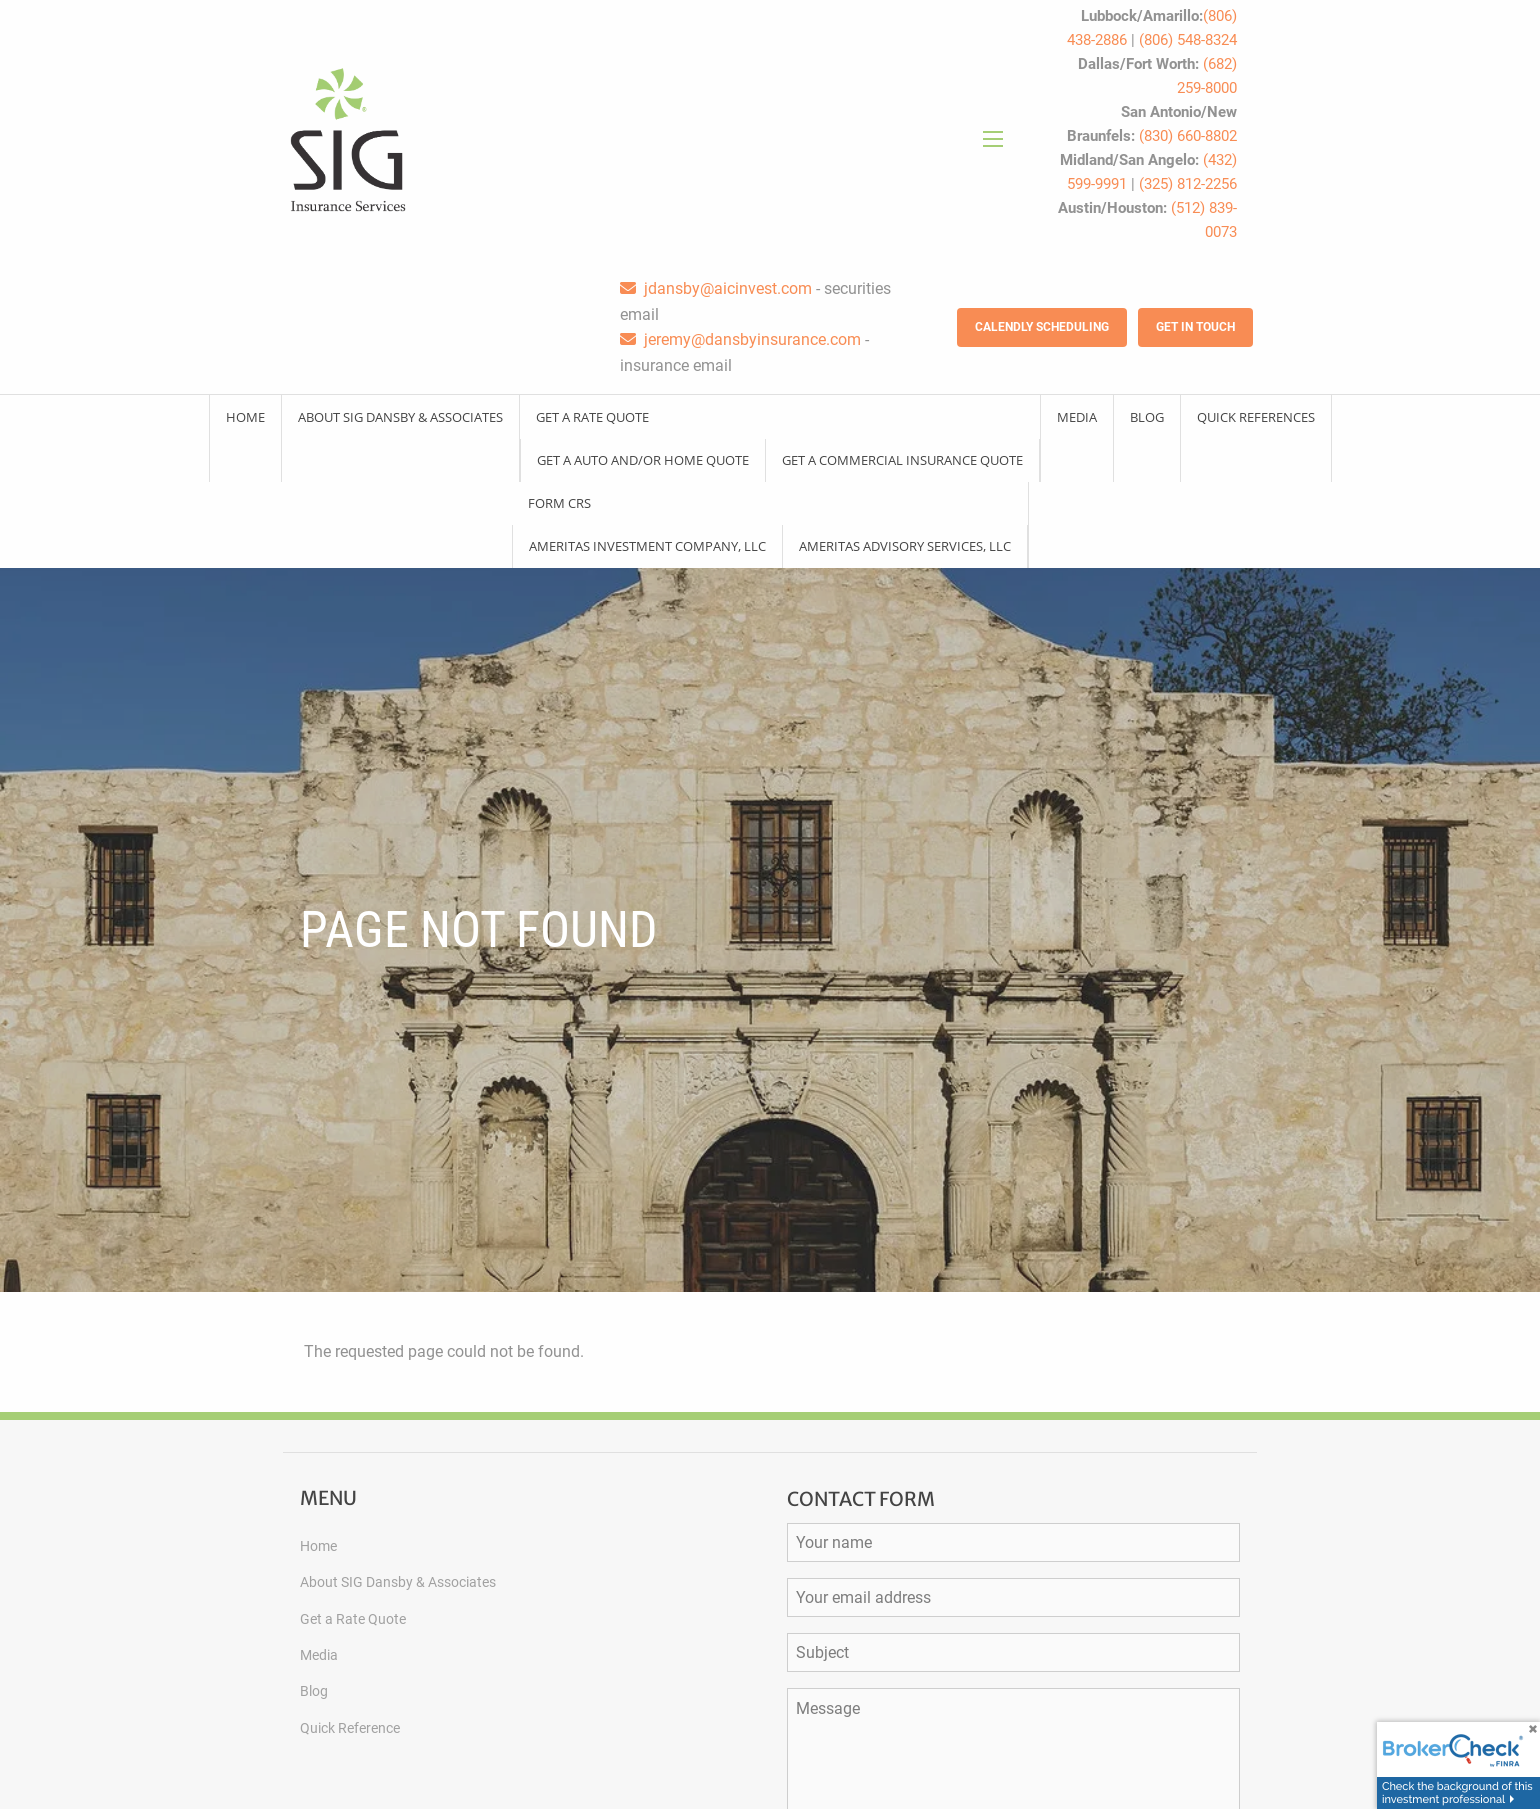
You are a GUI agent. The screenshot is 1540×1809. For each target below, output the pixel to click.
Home (245, 417)
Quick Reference (350, 1728)
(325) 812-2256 (1188, 184)
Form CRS (559, 503)
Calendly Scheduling (1042, 327)
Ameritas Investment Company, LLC (647, 546)
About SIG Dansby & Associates (400, 417)
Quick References (1256, 417)
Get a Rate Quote (592, 417)
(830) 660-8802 (1188, 136)
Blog (1147, 417)
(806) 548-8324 (1188, 40)
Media (1077, 417)
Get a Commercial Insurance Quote (902, 460)
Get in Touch (1195, 327)
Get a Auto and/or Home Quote (643, 460)
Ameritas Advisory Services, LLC (905, 546)
